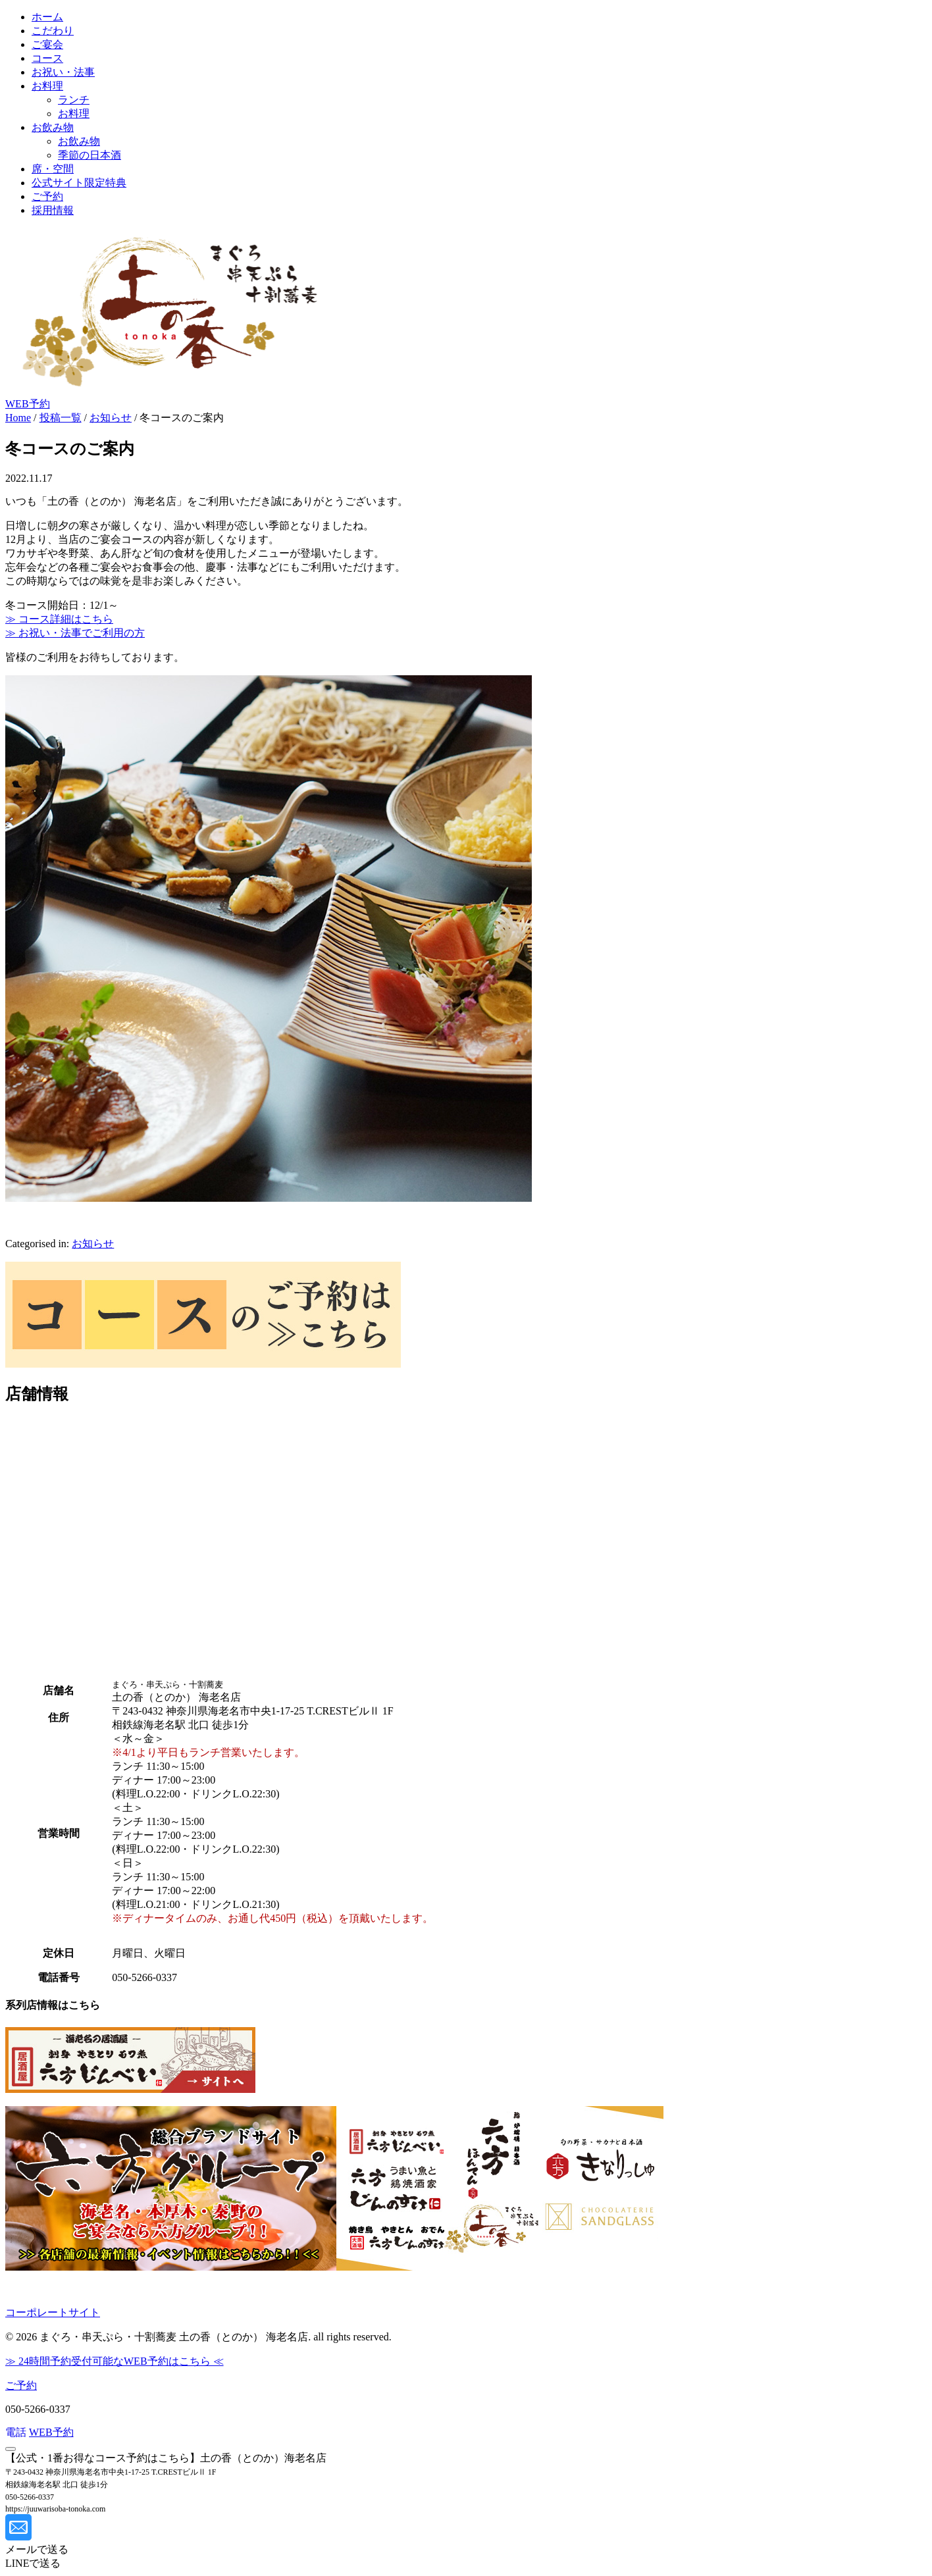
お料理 (47, 85)
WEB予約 (27, 403)
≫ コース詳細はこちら (59, 619)
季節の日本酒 (89, 155)
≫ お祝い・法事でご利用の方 (75, 632)
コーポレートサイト (52, 2312)
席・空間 (53, 168)
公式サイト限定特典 (79, 182)
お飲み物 (53, 127)
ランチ (74, 99)
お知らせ (93, 1243)
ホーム (47, 16)
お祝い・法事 (63, 72)
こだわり (53, 30)
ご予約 (47, 196)
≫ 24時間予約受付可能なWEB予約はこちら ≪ (114, 2361)
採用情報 (53, 210)
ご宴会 (47, 44)
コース (47, 58)
